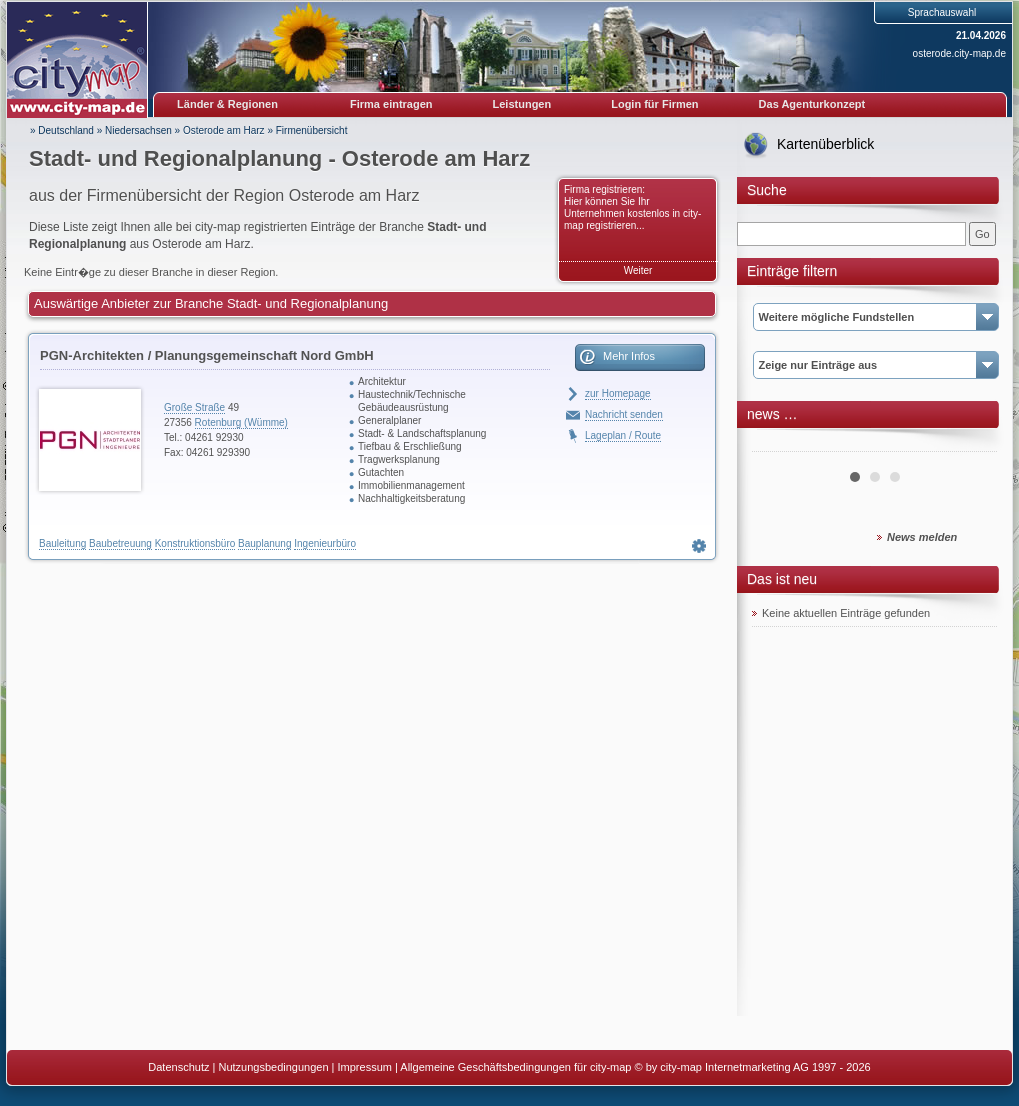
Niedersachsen (138, 130)
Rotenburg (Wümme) (241, 422)
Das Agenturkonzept (812, 104)
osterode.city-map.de (959, 53)
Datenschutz (178, 1067)
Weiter (638, 270)
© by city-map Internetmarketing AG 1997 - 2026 (753, 1067)
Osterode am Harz (224, 130)
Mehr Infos (629, 356)
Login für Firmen (654, 104)
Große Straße (194, 407)
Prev (778, 444)
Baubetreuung (120, 543)
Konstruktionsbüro (195, 543)
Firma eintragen (391, 104)
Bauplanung (264, 543)
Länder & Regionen (227, 104)
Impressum (365, 1067)
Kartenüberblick (825, 144)
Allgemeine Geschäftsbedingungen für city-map (515, 1067)
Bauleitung (62, 543)
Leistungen (522, 104)
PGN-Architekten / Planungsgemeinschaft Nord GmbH (207, 355)
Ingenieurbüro (325, 543)
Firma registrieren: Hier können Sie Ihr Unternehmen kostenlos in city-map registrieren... (632, 207)
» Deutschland (62, 130)
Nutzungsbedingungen (273, 1067)
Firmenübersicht (312, 130)
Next (971, 444)
